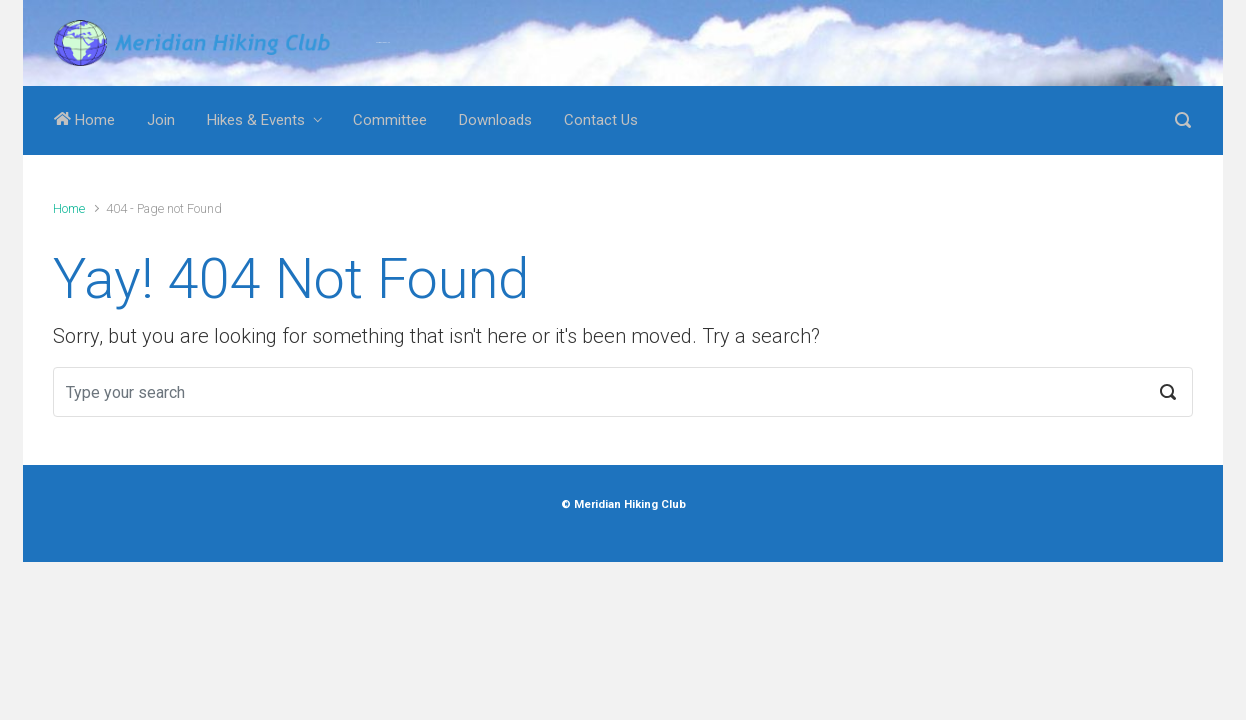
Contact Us (601, 120)
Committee (390, 120)
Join (161, 120)
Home (84, 120)
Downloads (495, 120)
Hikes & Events (256, 120)
